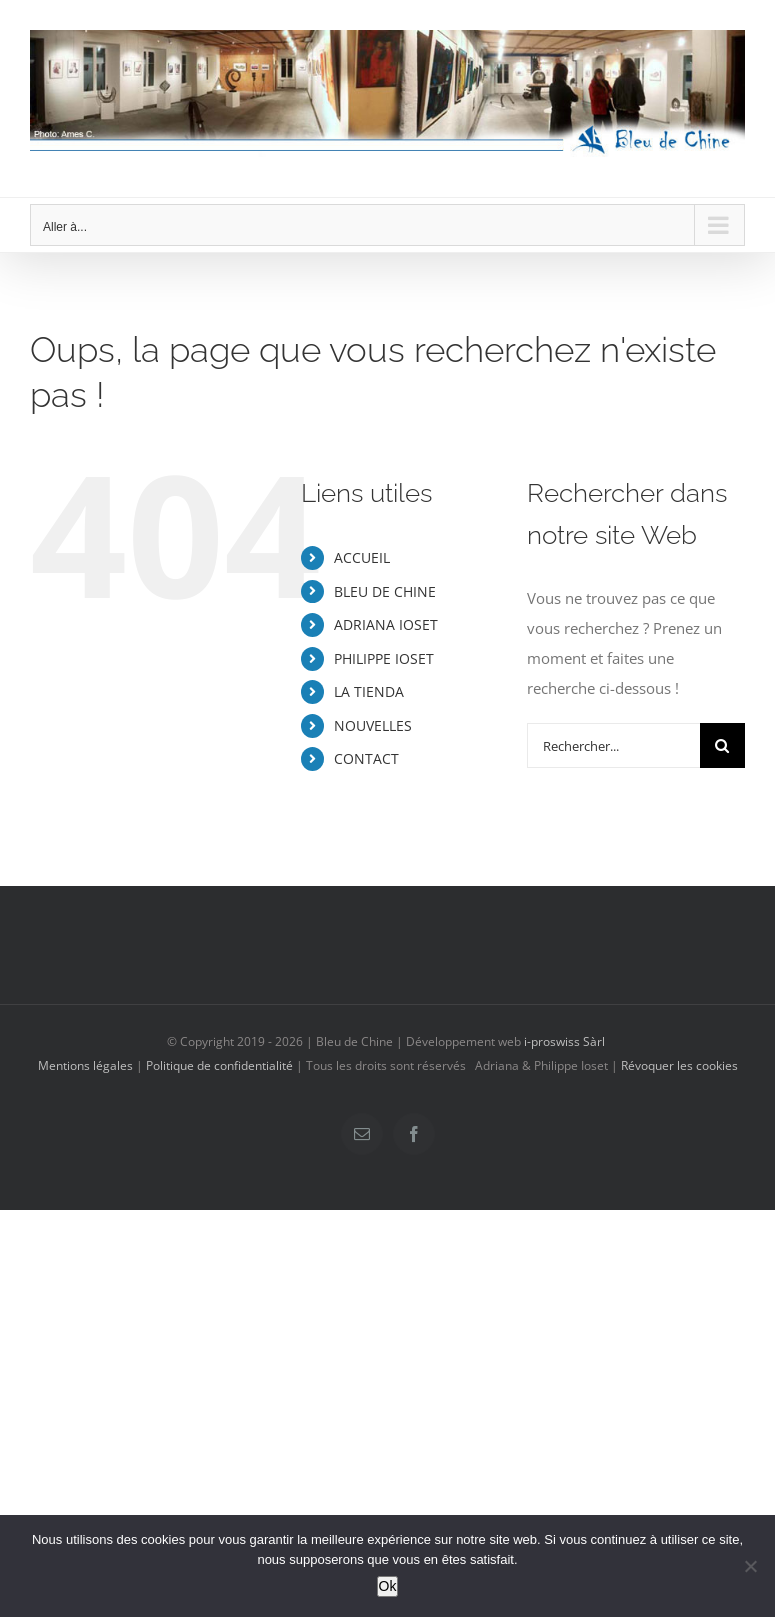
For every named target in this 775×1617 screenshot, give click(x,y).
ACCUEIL (362, 557)
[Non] (750, 1566)
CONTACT (366, 758)
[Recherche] (722, 745)
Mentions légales (85, 1065)
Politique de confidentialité (219, 1065)
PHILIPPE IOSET (384, 658)
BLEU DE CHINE (385, 591)
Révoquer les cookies (679, 1065)
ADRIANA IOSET (386, 624)
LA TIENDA (369, 691)
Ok (388, 1586)
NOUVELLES (373, 725)
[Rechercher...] (613, 745)
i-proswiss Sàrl (564, 1041)
